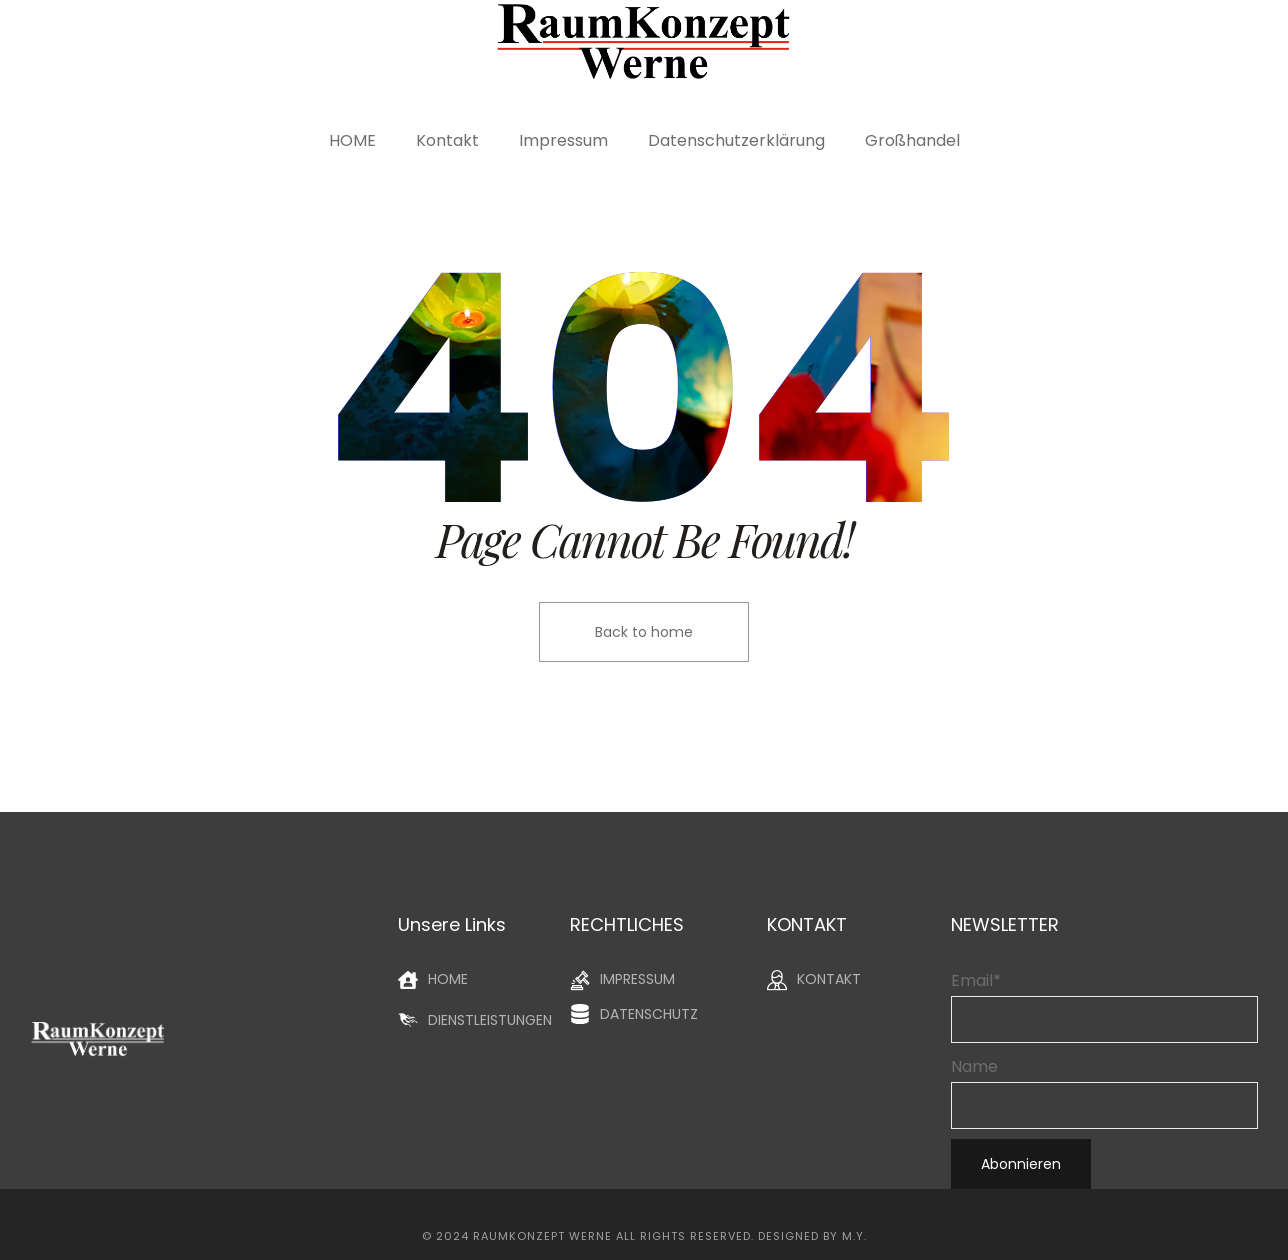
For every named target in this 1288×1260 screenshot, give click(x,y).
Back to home (644, 632)
